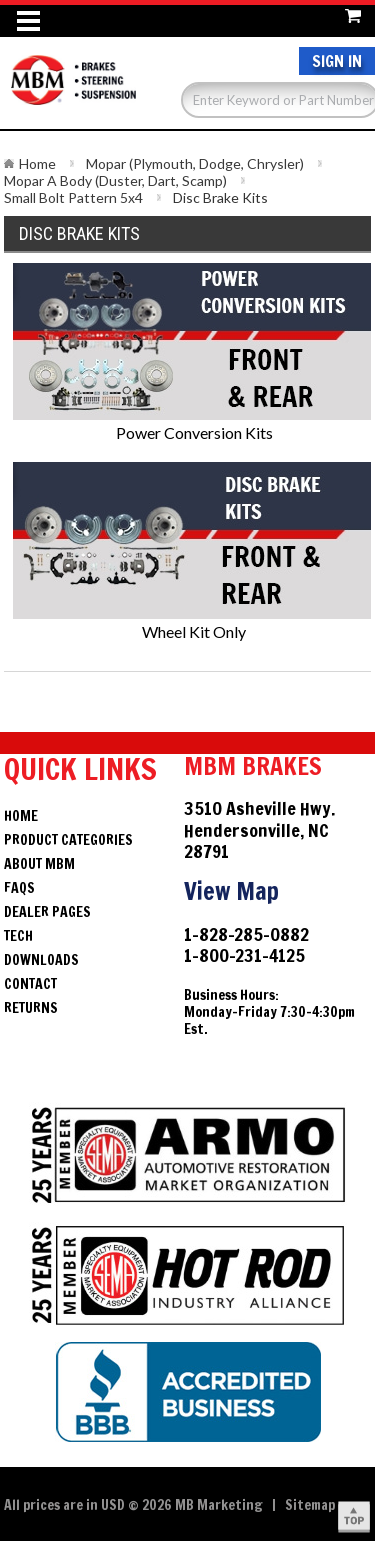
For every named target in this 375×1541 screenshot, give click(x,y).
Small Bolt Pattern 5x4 (73, 197)
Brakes (74, 90)
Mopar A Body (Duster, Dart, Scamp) (115, 180)
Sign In (337, 61)
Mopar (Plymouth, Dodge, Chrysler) (195, 163)
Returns (31, 1008)
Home (37, 163)
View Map (231, 891)
